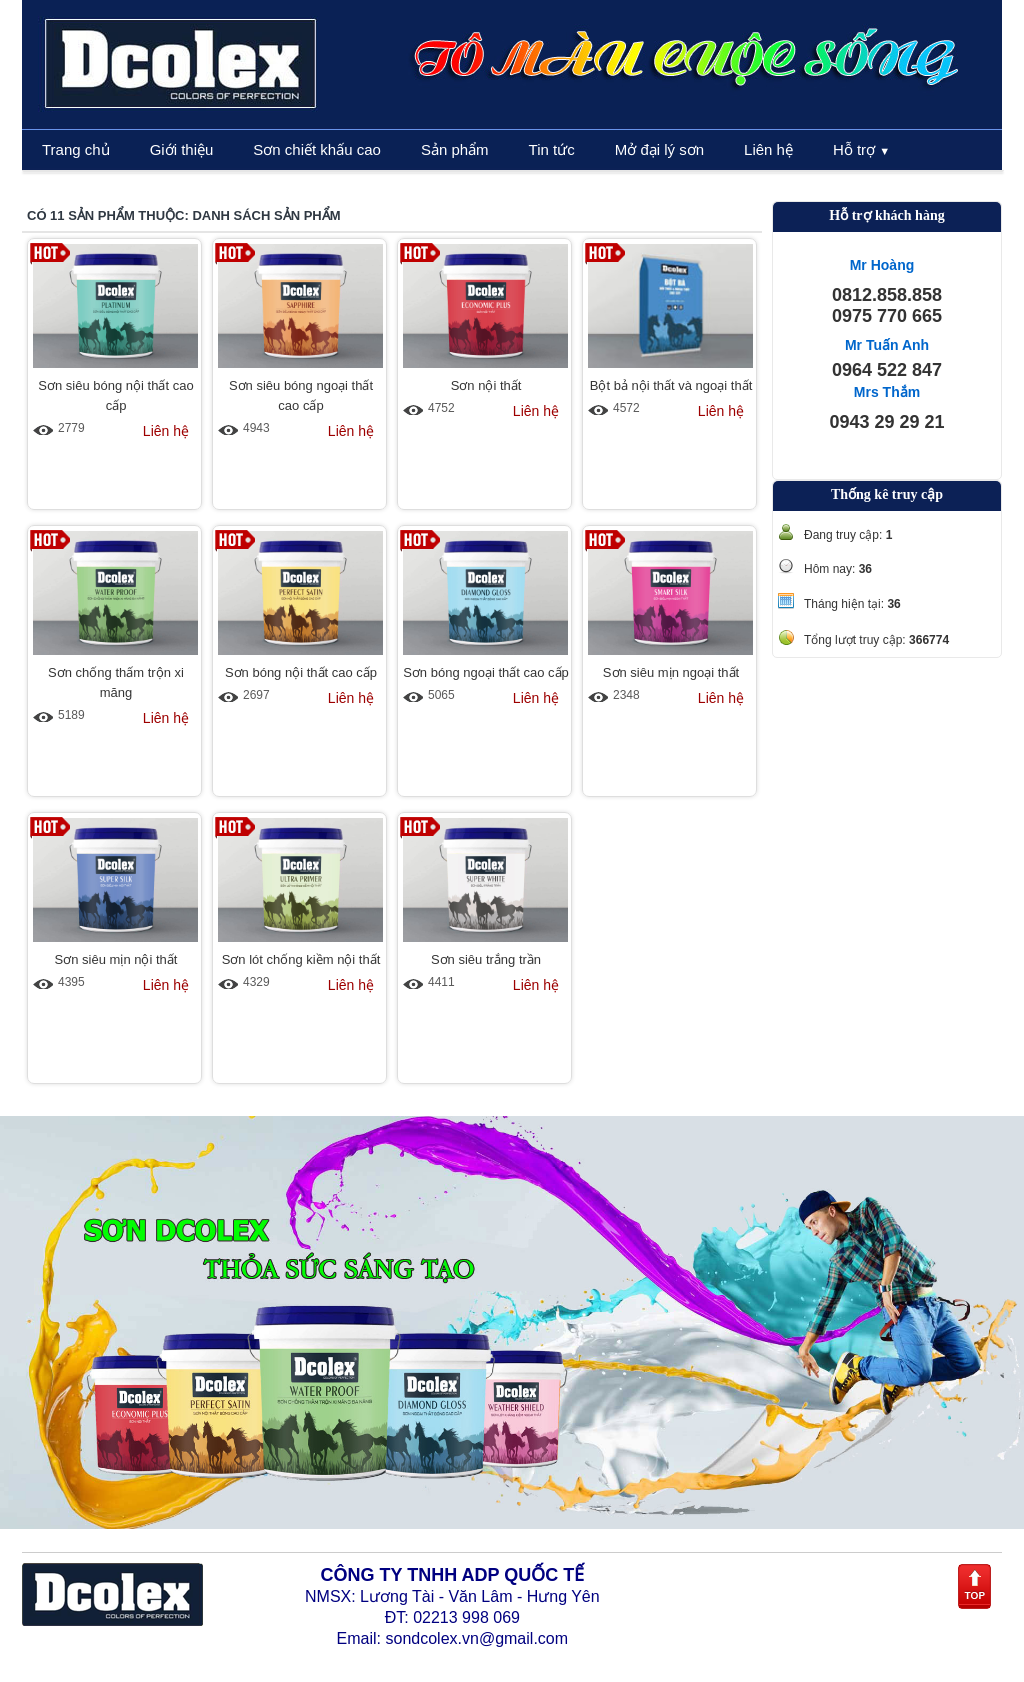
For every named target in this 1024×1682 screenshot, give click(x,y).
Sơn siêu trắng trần (486, 959)
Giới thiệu (182, 149)
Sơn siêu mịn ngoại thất (671, 672)
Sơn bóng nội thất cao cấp (301, 672)
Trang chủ (76, 149)
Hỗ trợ (861, 149)
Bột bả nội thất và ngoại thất (671, 385)
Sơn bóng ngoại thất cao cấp (486, 672)
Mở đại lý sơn (659, 149)
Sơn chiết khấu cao (317, 149)
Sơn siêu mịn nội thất (116, 959)
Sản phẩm (455, 149)
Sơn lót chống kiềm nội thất (301, 959)
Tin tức (552, 149)
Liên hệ (768, 149)
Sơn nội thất (486, 385)
